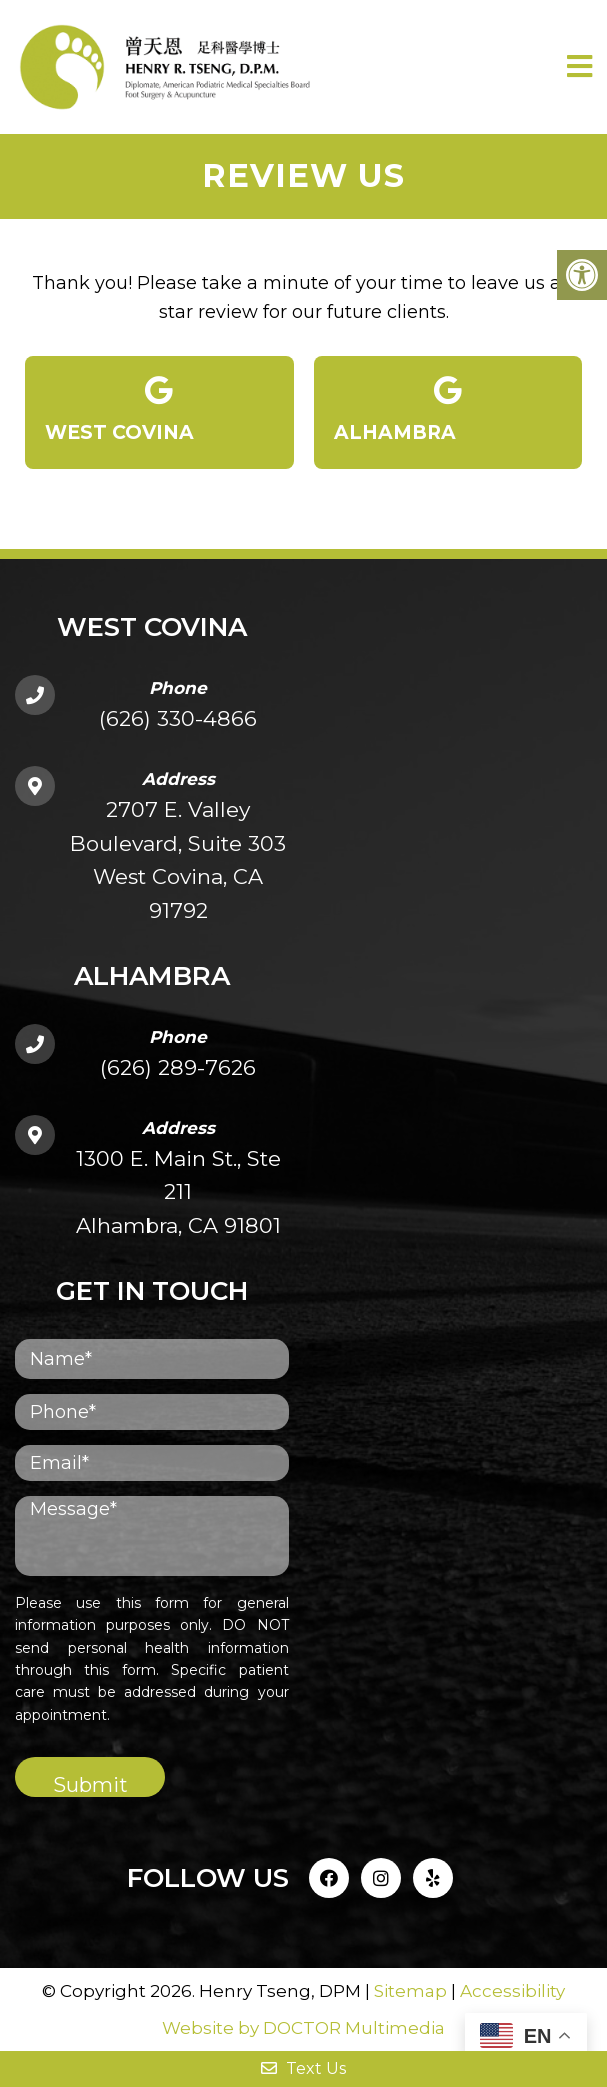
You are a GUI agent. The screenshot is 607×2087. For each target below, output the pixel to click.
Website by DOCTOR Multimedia (303, 2028)
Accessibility (512, 1991)
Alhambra (448, 410)
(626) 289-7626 (178, 1067)
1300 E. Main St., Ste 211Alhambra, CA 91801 (178, 1192)
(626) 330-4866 (178, 718)
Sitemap (410, 1991)
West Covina (159, 410)
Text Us (303, 2068)
